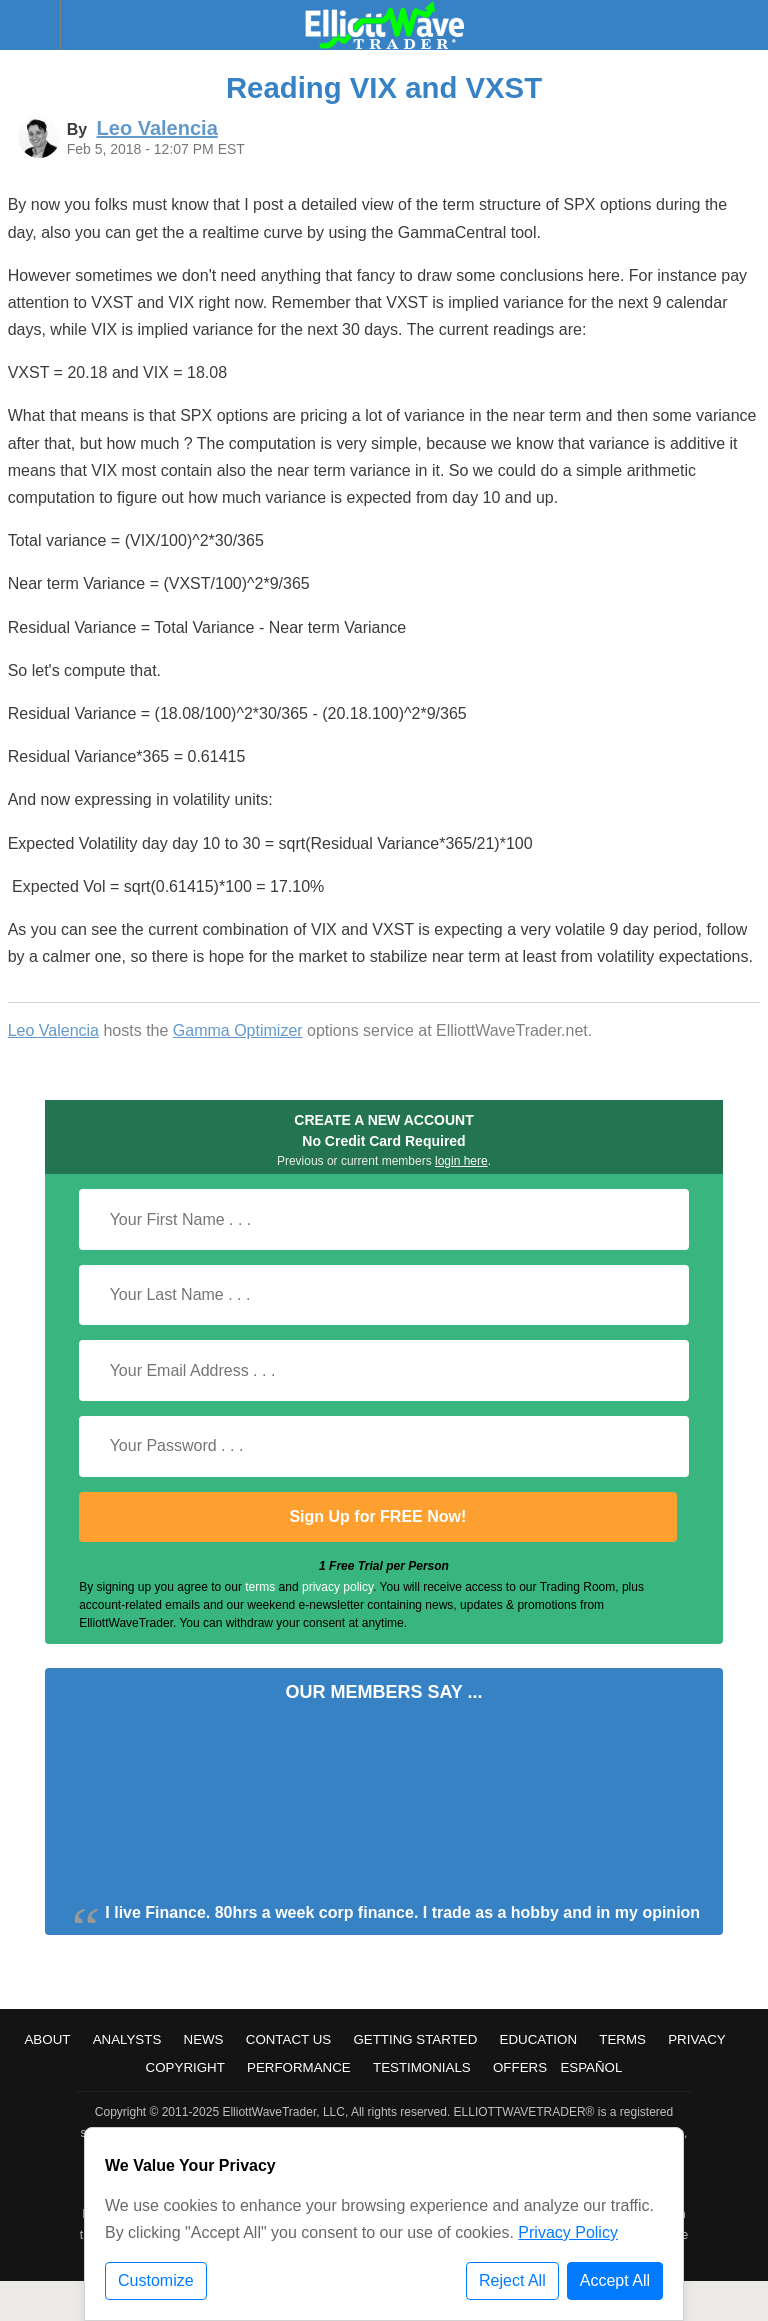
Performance (299, 2067)
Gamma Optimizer (238, 1030)
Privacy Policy (568, 2232)
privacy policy (337, 1587)
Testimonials (422, 2067)
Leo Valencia (53, 1030)
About (47, 2039)
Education (539, 2039)
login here (461, 1161)
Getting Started (415, 2039)
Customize (156, 2280)
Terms (622, 2039)
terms (260, 1587)
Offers (520, 2067)
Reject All (512, 2280)
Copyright (185, 2067)
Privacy (697, 2039)
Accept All (615, 2280)
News (204, 2039)
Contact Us (288, 2039)
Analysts (127, 2039)
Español (591, 2067)
